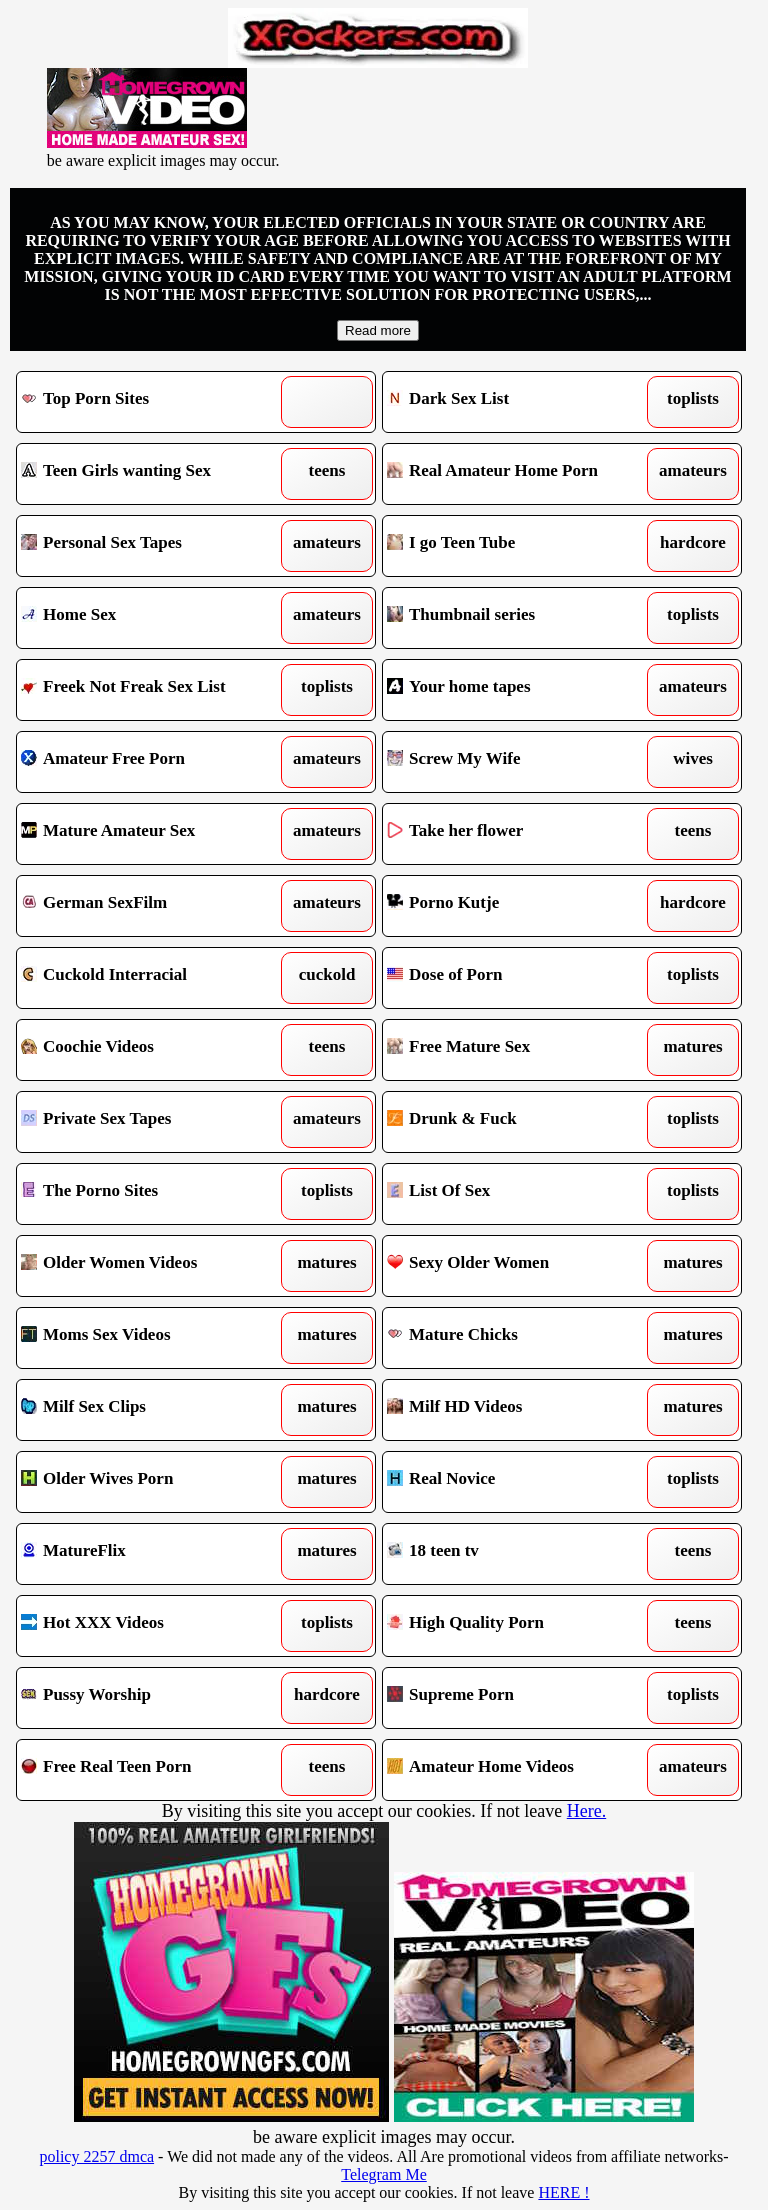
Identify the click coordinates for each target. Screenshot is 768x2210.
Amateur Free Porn (150, 762)
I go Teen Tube (516, 546)
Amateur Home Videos (516, 1770)
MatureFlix (150, 1554)
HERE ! (563, 2192)
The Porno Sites (150, 1194)
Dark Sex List (516, 402)
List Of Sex (516, 1194)
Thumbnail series (516, 618)
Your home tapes (516, 690)
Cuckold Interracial (150, 978)
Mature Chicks (516, 1338)
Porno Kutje (516, 906)
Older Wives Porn (150, 1482)
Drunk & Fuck (516, 1122)
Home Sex (150, 618)
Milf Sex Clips (150, 1410)
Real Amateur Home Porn (516, 474)
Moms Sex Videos (150, 1338)
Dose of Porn (516, 978)
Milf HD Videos (516, 1410)
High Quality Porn (516, 1626)
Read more (378, 330)
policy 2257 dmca (96, 2156)
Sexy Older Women (516, 1266)
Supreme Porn (516, 1698)
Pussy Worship (150, 1698)
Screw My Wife (516, 762)
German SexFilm (150, 906)
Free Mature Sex (516, 1050)
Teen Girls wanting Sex (150, 474)
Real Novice (516, 1482)
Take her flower (516, 834)
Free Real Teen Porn (150, 1770)
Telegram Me (384, 2174)
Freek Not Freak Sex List (150, 690)
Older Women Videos (150, 1266)
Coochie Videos (150, 1050)
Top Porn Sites (150, 402)
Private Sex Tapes (150, 1122)
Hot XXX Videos (150, 1626)
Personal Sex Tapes (150, 546)
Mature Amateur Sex (150, 834)
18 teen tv (516, 1554)
